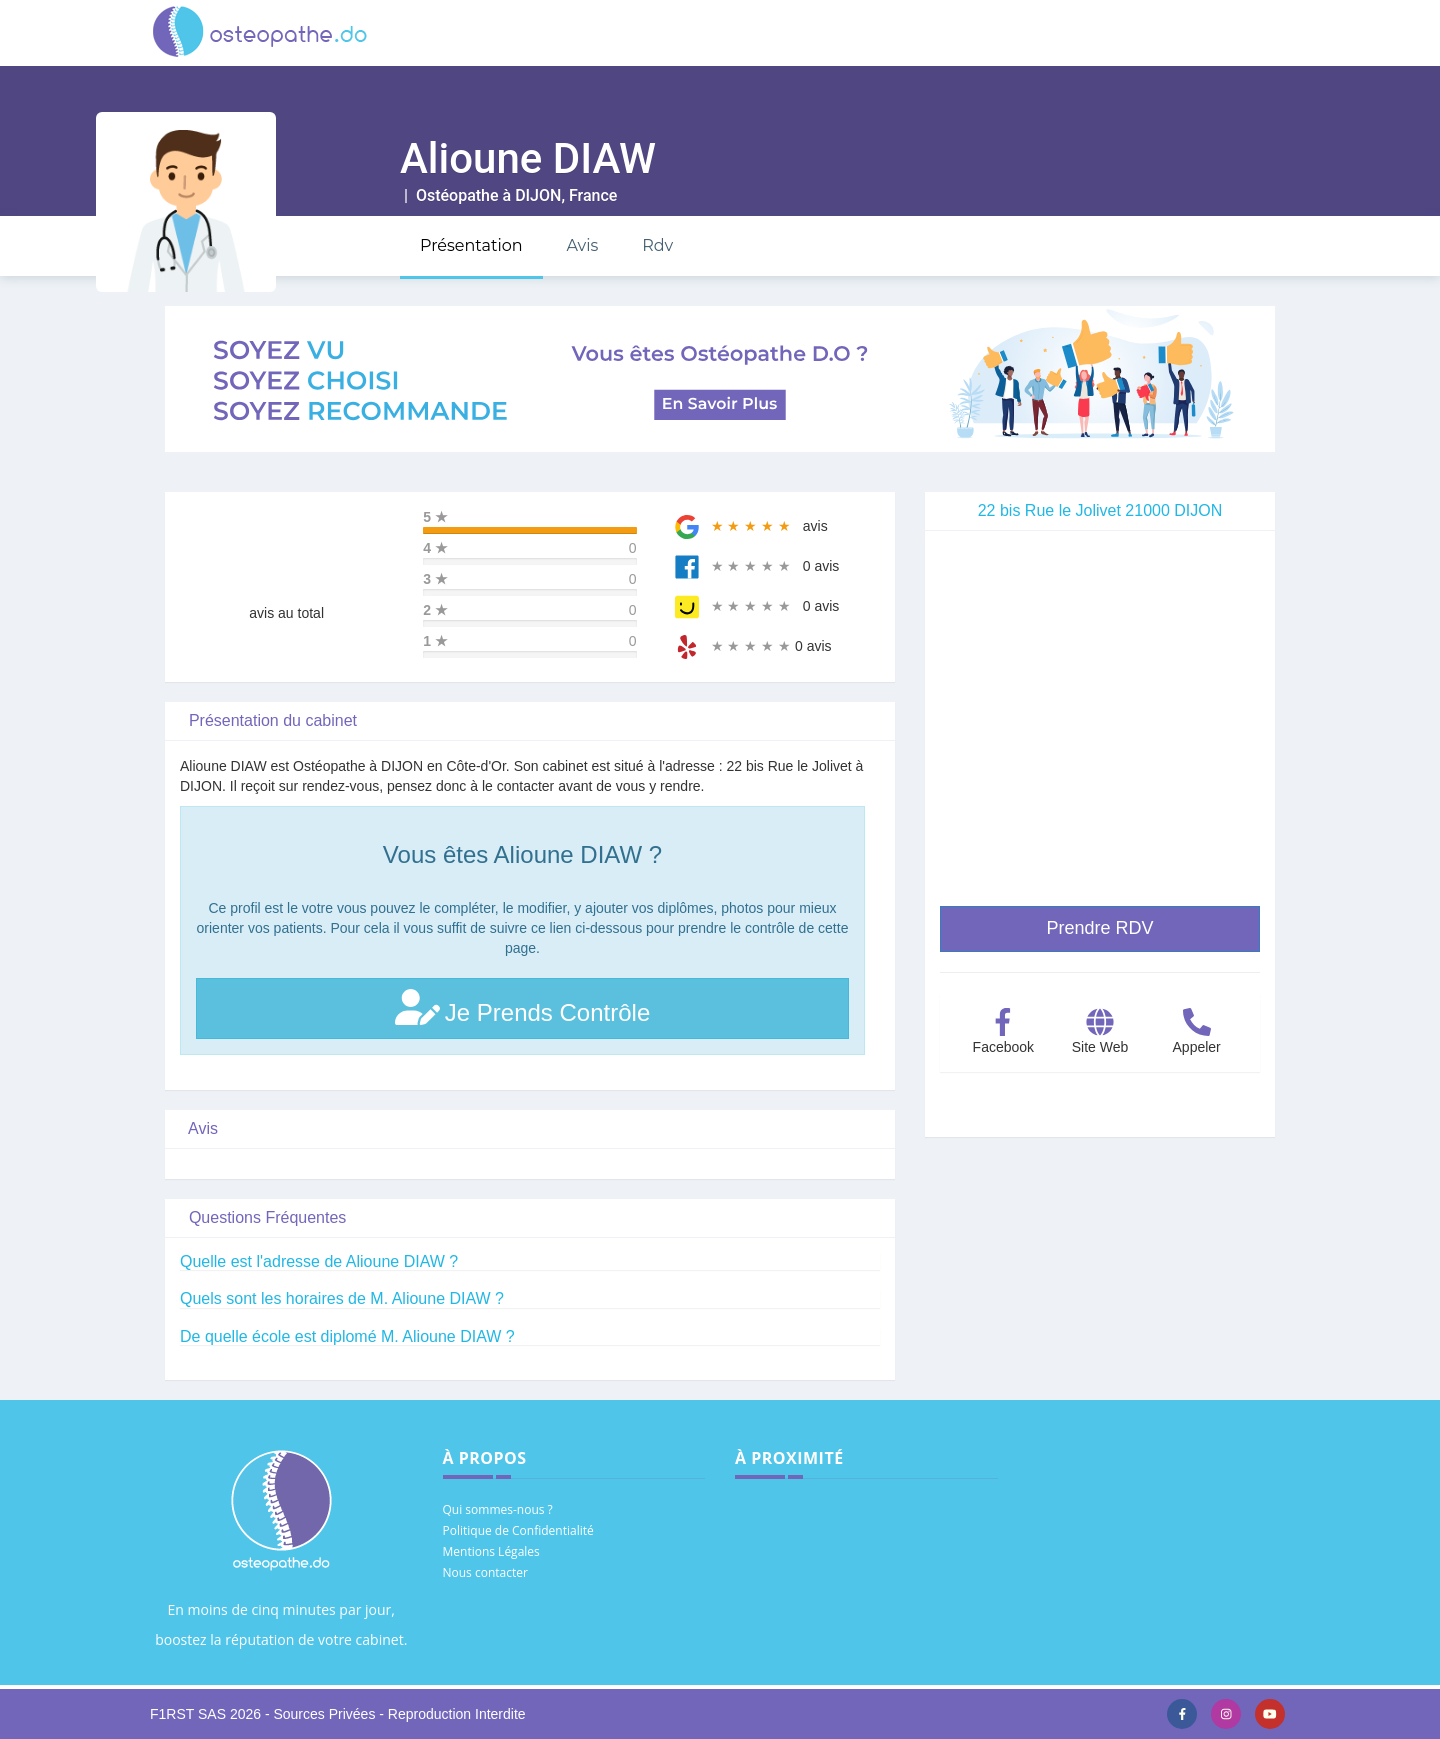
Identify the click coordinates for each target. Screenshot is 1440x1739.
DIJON (538, 195)
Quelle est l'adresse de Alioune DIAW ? (319, 1261)
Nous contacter (485, 1572)
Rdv (657, 245)
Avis (582, 245)
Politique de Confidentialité (518, 1530)
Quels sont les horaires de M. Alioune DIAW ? (342, 1298)
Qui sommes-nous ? (498, 1509)
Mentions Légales (491, 1551)
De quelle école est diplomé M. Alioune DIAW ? (347, 1336)
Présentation (471, 245)
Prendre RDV (1099, 928)
